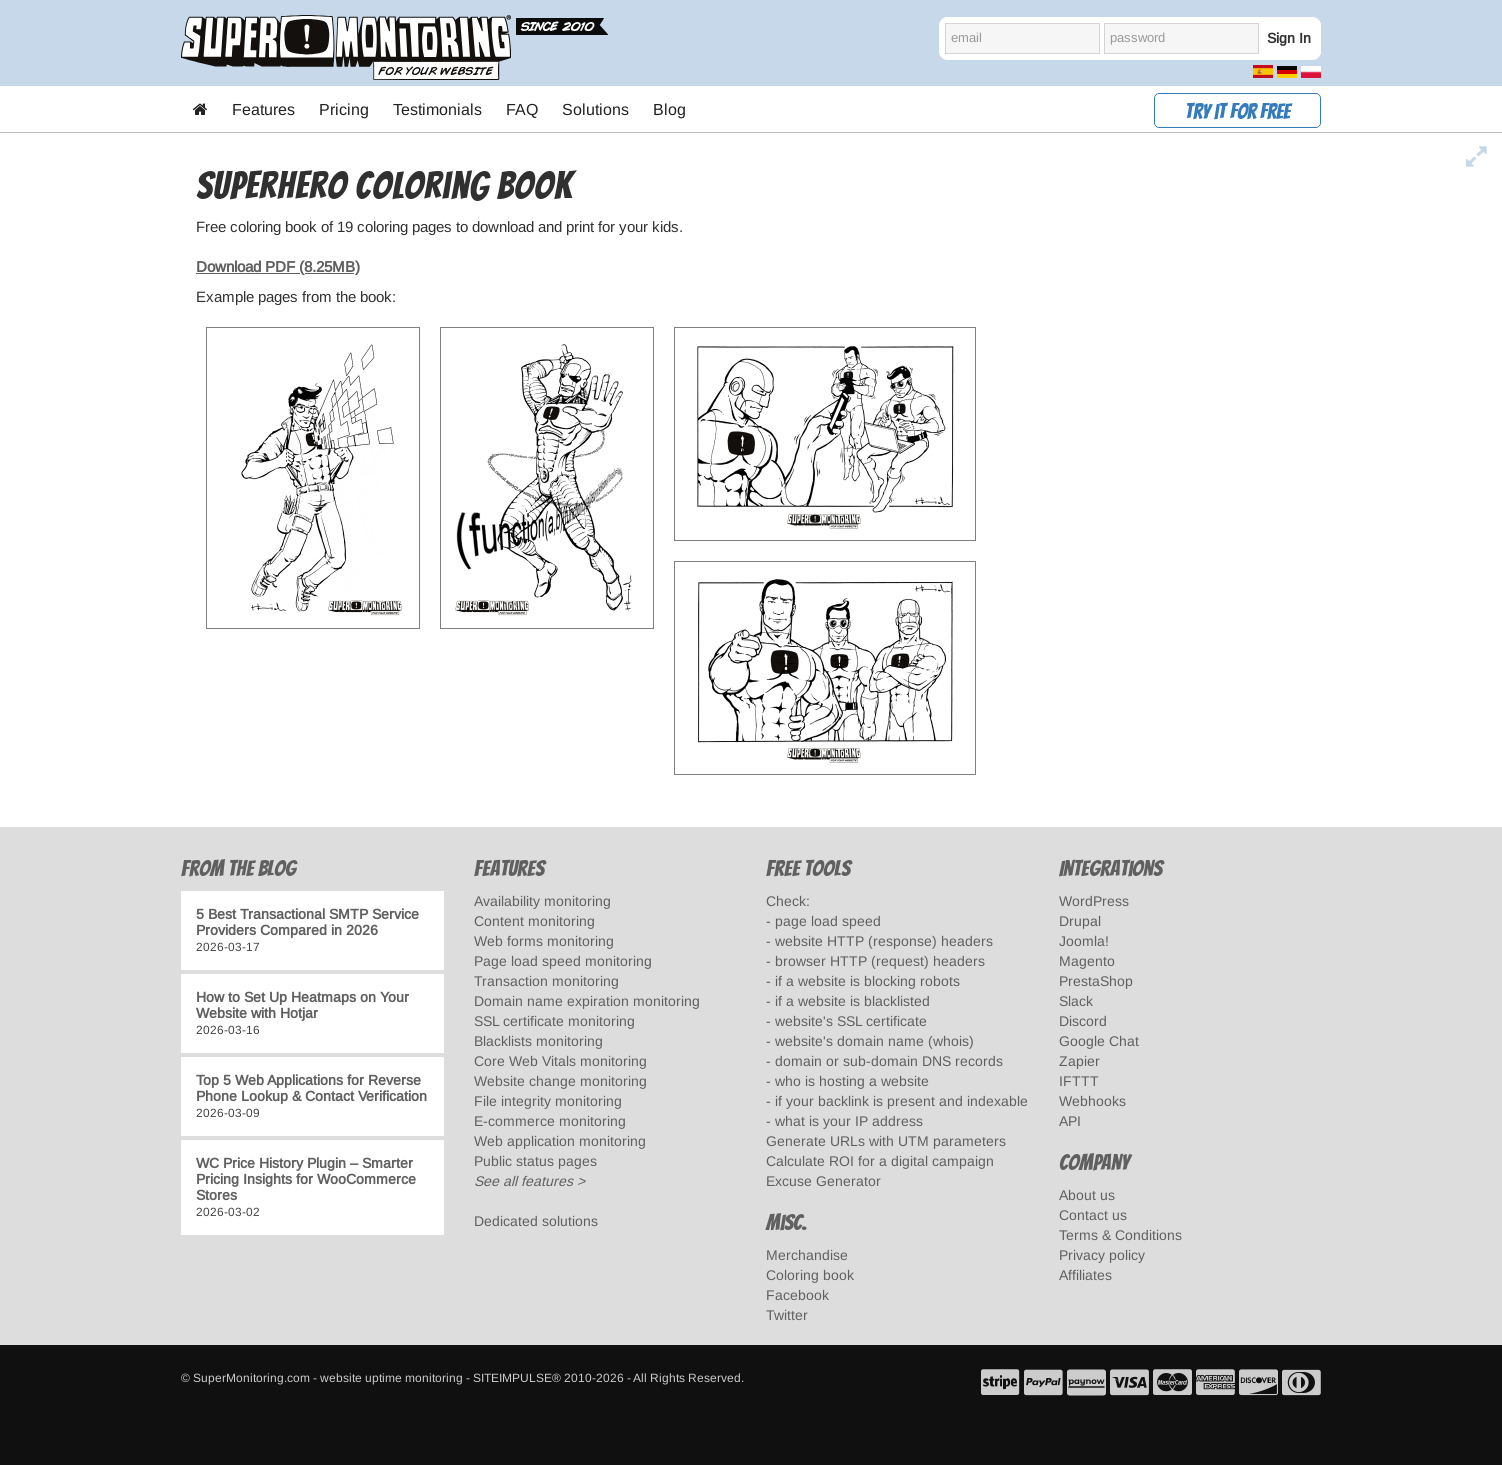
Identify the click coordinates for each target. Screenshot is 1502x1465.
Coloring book (810, 1275)
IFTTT (1079, 1081)
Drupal (1080, 921)
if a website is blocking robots (867, 981)
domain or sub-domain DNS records (889, 1061)
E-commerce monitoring (550, 1121)
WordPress (1094, 901)
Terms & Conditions (1120, 1235)
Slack (1076, 1001)
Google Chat (1099, 1041)
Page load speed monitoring (563, 961)
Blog (669, 109)
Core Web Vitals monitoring (560, 1061)
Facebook (797, 1295)
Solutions (595, 109)
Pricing (344, 109)
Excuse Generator (823, 1181)
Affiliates (1085, 1275)
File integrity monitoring (548, 1101)
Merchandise (807, 1255)
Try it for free (1237, 111)
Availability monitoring (542, 901)
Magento (1087, 961)
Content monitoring (534, 921)
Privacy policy (1102, 1255)
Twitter (787, 1315)
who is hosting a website (852, 1081)
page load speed (828, 921)
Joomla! (1084, 941)
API (1070, 1121)
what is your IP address (849, 1121)
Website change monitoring (560, 1081)
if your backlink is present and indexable (901, 1101)
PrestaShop (1096, 981)
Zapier (1079, 1061)
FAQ (522, 109)
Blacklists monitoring (538, 1041)
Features (263, 109)
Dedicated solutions (536, 1221)
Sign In (1289, 38)
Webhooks (1092, 1101)
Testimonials (437, 109)
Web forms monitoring (544, 941)
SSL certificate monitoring (554, 1021)
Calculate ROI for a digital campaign (880, 1161)
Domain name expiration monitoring (587, 1001)
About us (1087, 1195)
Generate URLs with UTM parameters (886, 1141)
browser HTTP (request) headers (880, 961)
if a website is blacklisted (852, 1001)
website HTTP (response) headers (884, 941)
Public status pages (535, 1161)
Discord (1083, 1021)
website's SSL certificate (851, 1021)
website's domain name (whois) (874, 1041)
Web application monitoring (560, 1141)
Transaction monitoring (546, 981)
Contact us (1093, 1215)
